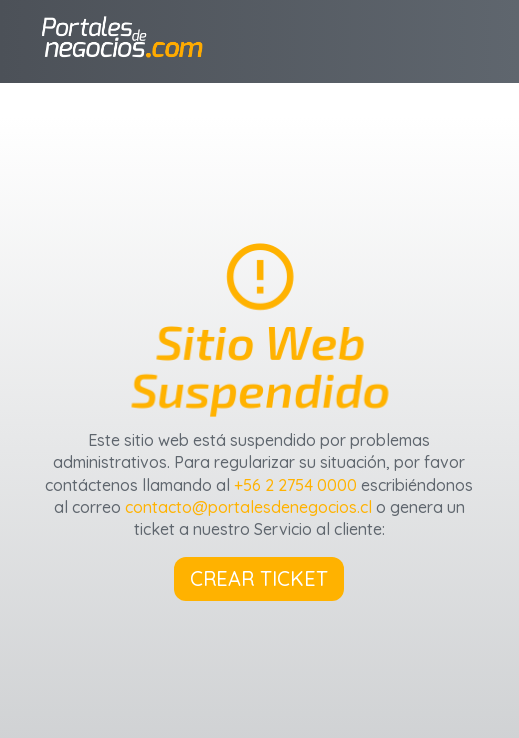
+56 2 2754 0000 (295, 485)
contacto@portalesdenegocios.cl (248, 507)
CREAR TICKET (259, 578)
